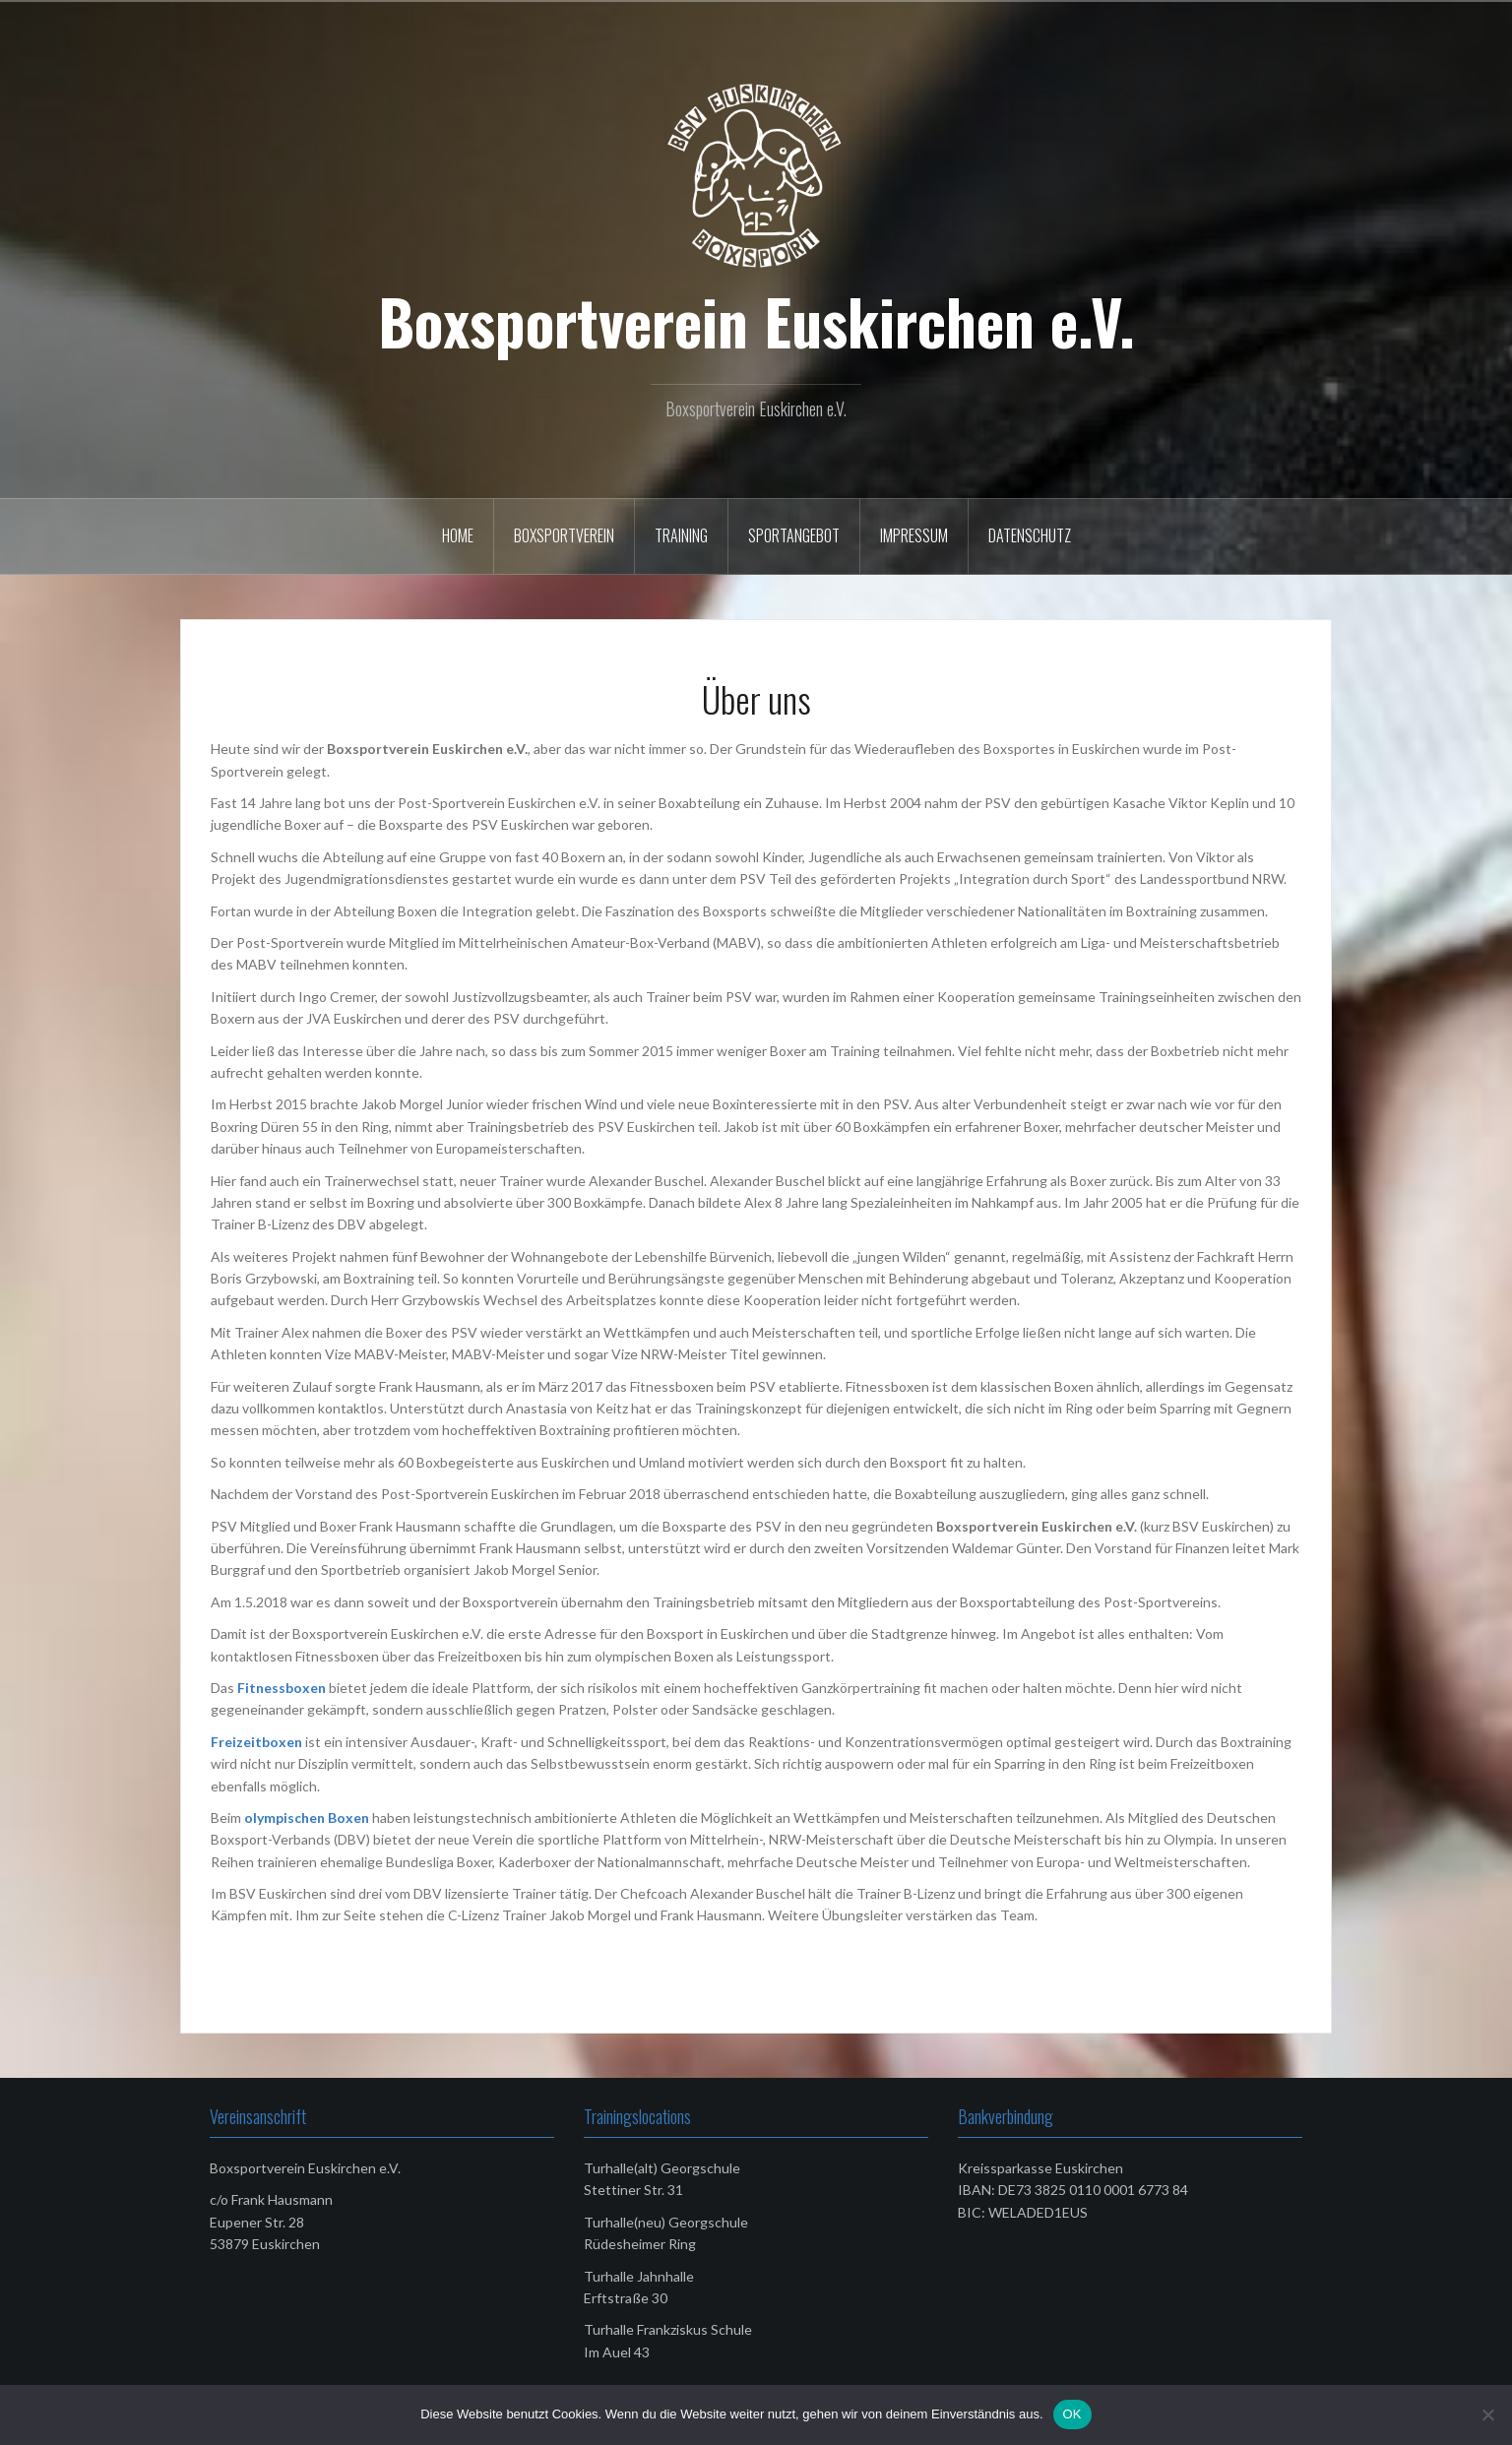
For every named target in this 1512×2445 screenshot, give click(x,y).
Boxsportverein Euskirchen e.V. (756, 321)
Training (681, 535)
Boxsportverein (564, 535)
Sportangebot (794, 535)
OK (1072, 2414)
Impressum (914, 535)
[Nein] (1487, 2414)
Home (457, 535)
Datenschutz (1029, 535)
